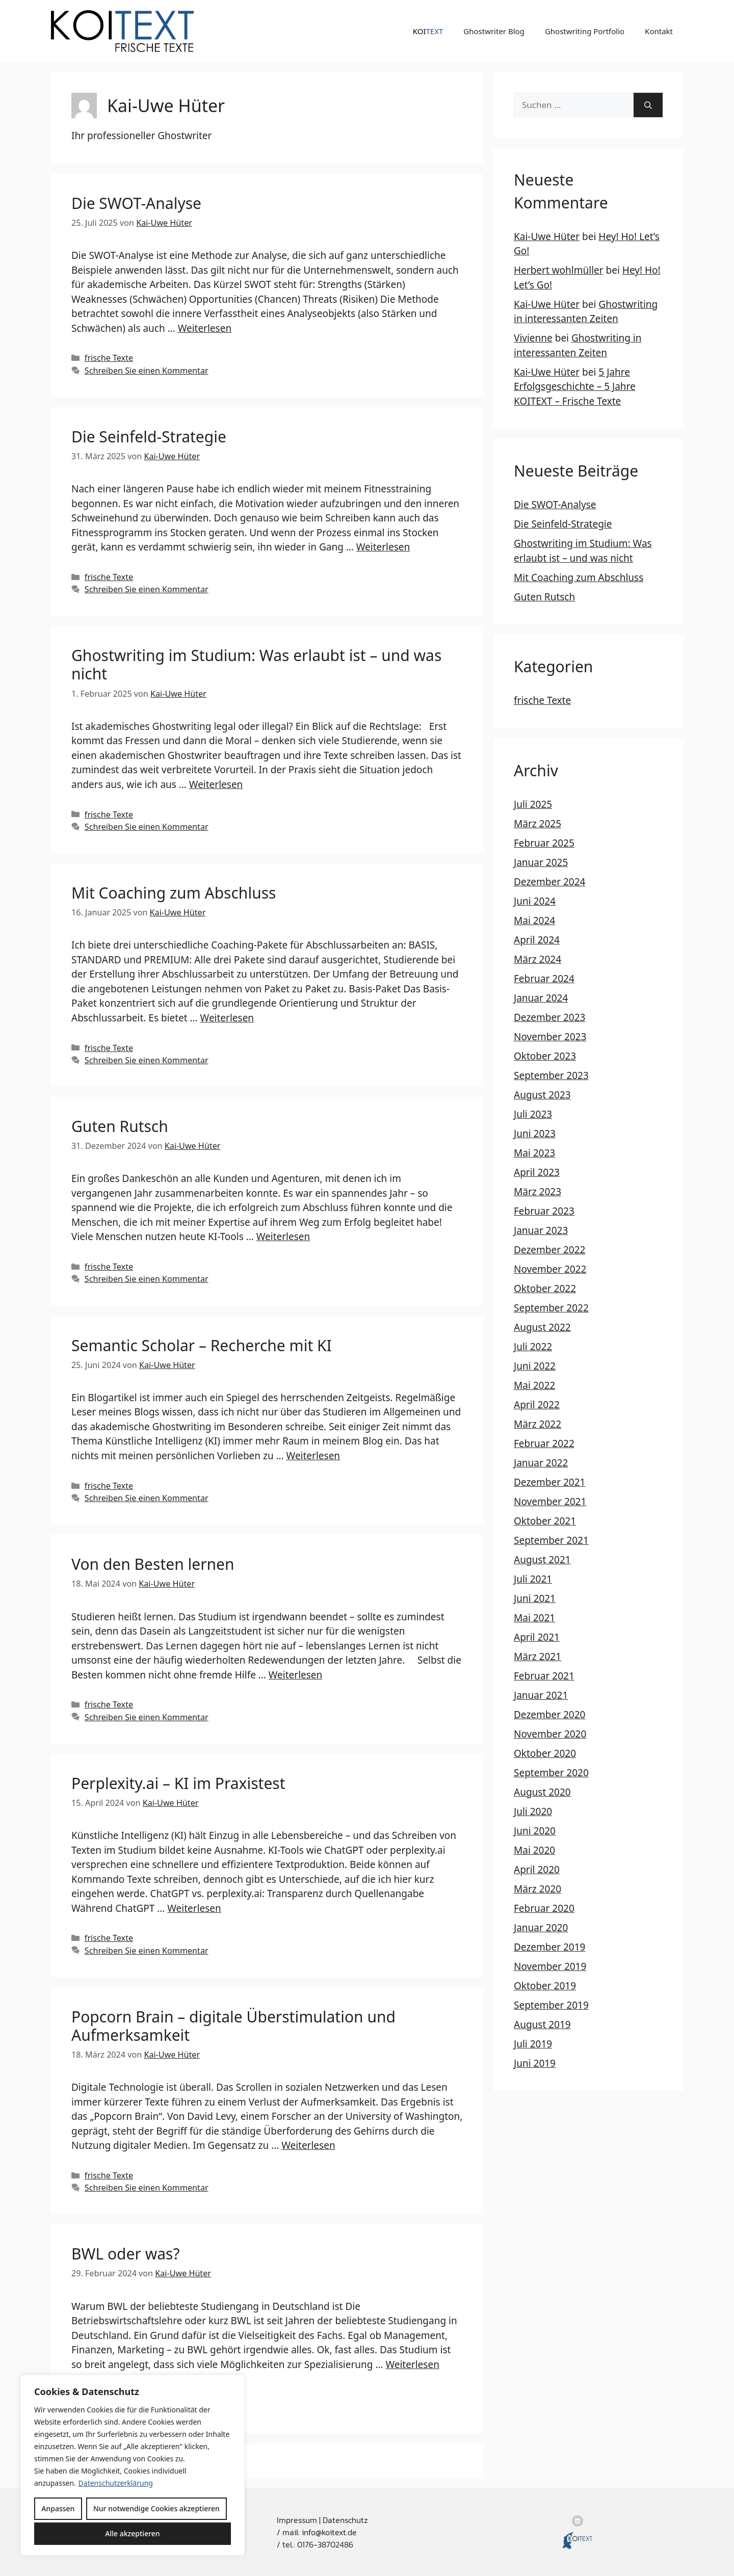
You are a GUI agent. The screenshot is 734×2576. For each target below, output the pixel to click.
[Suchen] (648, 105)
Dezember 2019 (549, 1947)
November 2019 (550, 1966)
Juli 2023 (533, 1114)
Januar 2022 (541, 1462)
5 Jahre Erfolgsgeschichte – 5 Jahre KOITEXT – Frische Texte (575, 386)
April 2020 (537, 1869)
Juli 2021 (533, 1579)
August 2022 (542, 1327)
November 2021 (550, 1501)
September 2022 (551, 1308)
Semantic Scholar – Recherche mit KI (201, 1345)
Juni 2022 (535, 1366)
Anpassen (57, 2508)
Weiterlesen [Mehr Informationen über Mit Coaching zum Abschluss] (227, 1017)
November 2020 (550, 1734)
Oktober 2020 (545, 1753)
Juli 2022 (533, 1346)
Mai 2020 (534, 1850)
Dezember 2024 (549, 881)
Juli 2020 (533, 1811)
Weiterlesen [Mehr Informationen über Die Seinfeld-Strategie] (383, 547)
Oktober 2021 (545, 1521)
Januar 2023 (541, 1230)
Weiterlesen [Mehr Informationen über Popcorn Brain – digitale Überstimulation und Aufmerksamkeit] (308, 2145)
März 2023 (537, 1191)
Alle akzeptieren (132, 2533)
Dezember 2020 (549, 1714)
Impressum (297, 2520)
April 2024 (537, 940)
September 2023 (551, 1075)
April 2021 (537, 1637)
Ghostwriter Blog (494, 31)
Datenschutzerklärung (115, 2483)
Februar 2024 (544, 978)
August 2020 (542, 1792)
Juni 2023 (535, 1133)
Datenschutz (345, 2520)
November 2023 (550, 1036)
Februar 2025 (544, 843)
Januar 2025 (541, 862)
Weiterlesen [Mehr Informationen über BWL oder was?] (412, 2364)
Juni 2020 (535, 1830)
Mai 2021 (534, 1617)
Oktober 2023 (545, 1056)
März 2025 (537, 823)
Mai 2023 (534, 1153)
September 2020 (551, 1772)
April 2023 (537, 1172)
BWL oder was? (125, 2253)
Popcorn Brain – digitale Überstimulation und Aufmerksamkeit (233, 2025)
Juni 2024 (535, 901)
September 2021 (551, 1540)
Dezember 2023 (549, 1017)
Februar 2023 (544, 1211)
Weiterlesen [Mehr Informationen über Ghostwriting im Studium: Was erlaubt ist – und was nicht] (216, 784)
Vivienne (533, 338)
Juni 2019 (535, 2063)
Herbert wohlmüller (559, 270)
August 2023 (542, 1094)
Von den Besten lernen (152, 1564)
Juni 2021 (535, 1598)
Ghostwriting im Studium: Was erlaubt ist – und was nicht (256, 664)
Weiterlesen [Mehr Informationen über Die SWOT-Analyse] (205, 328)
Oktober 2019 (545, 1985)
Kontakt (659, 31)
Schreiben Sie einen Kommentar (146, 370)
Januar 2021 (541, 1695)
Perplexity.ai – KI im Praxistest (178, 1783)
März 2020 (537, 1889)
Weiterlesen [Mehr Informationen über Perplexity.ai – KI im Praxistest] (194, 1908)
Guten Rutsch (119, 1126)
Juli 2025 (533, 804)
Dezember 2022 (549, 1249)
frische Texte (109, 357)
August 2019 (542, 2024)
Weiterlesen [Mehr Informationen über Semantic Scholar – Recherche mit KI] (313, 1455)
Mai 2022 (534, 1385)
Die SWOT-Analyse (136, 203)
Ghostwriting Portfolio (584, 31)
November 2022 (550, 1269)
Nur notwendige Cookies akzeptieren (156, 2508)
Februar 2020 (544, 1908)
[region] (132, 2465)
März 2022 (537, 1424)
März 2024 (537, 959)
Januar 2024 (541, 998)
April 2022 (537, 1404)
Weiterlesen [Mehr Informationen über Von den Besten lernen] (296, 1674)
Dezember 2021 (549, 1482)
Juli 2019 (533, 2044)
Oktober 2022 (545, 1288)
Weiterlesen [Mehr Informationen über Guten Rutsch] (283, 1236)
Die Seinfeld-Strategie (148, 436)
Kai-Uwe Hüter (547, 236)
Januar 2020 (541, 1927)
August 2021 (542, 1559)
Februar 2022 (544, 1443)
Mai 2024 (534, 920)
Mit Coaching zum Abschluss (173, 892)
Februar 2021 (544, 1676)
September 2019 (551, 2005)
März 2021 (537, 1656)
